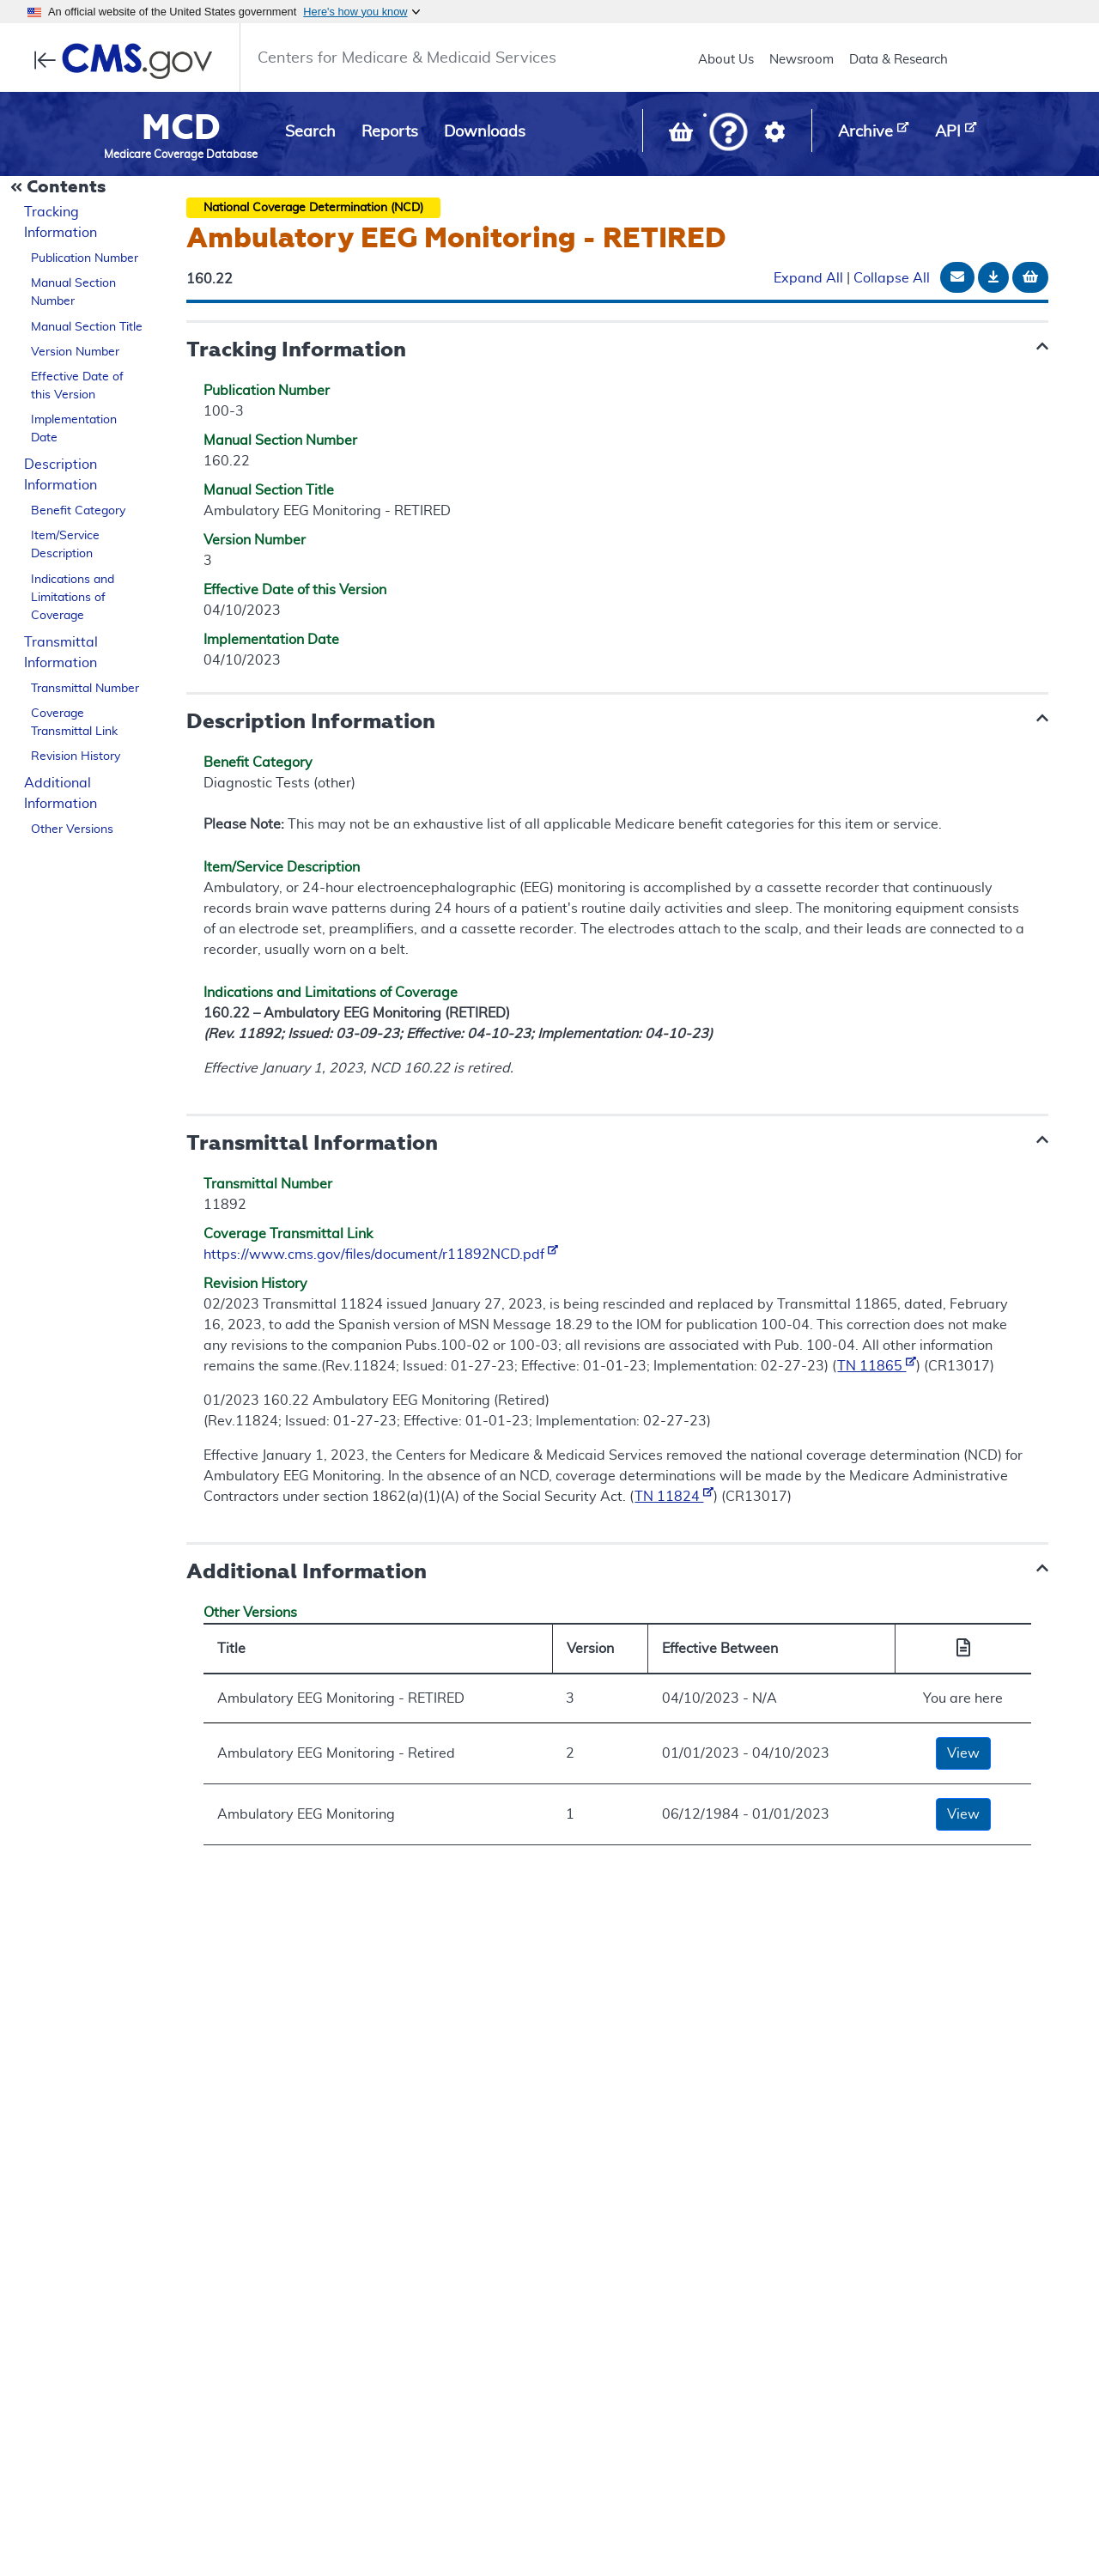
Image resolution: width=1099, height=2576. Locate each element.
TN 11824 (674, 1497)
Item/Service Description (65, 545)
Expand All (808, 278)
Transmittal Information (61, 652)
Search (310, 132)
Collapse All (891, 278)
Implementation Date (74, 429)
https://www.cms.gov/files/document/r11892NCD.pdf (380, 1254)
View (963, 1753)
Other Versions (72, 829)
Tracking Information (60, 222)
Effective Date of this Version (77, 386)
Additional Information (60, 793)
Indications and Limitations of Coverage (72, 598)
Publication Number (84, 258)
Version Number (75, 352)
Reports (389, 132)
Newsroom (801, 59)
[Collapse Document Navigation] (60, 188)
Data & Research (898, 59)
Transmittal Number (85, 689)
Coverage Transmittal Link (74, 723)
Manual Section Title (87, 327)
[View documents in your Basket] (682, 136)
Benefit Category (78, 511)
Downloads (484, 132)
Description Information (60, 475)
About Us (726, 59)
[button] (728, 133)
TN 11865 (876, 1366)
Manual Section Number (73, 292)
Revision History (75, 756)
